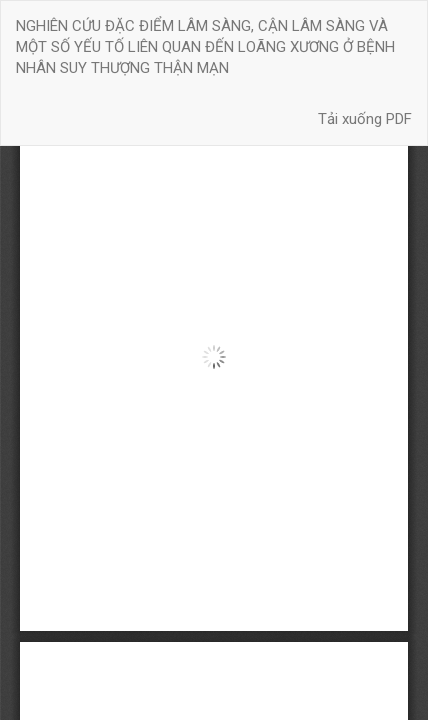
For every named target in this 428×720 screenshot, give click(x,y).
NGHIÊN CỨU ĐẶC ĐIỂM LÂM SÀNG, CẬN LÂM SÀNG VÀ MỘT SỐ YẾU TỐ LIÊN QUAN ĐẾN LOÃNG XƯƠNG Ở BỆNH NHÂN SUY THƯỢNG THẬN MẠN (205, 47)
